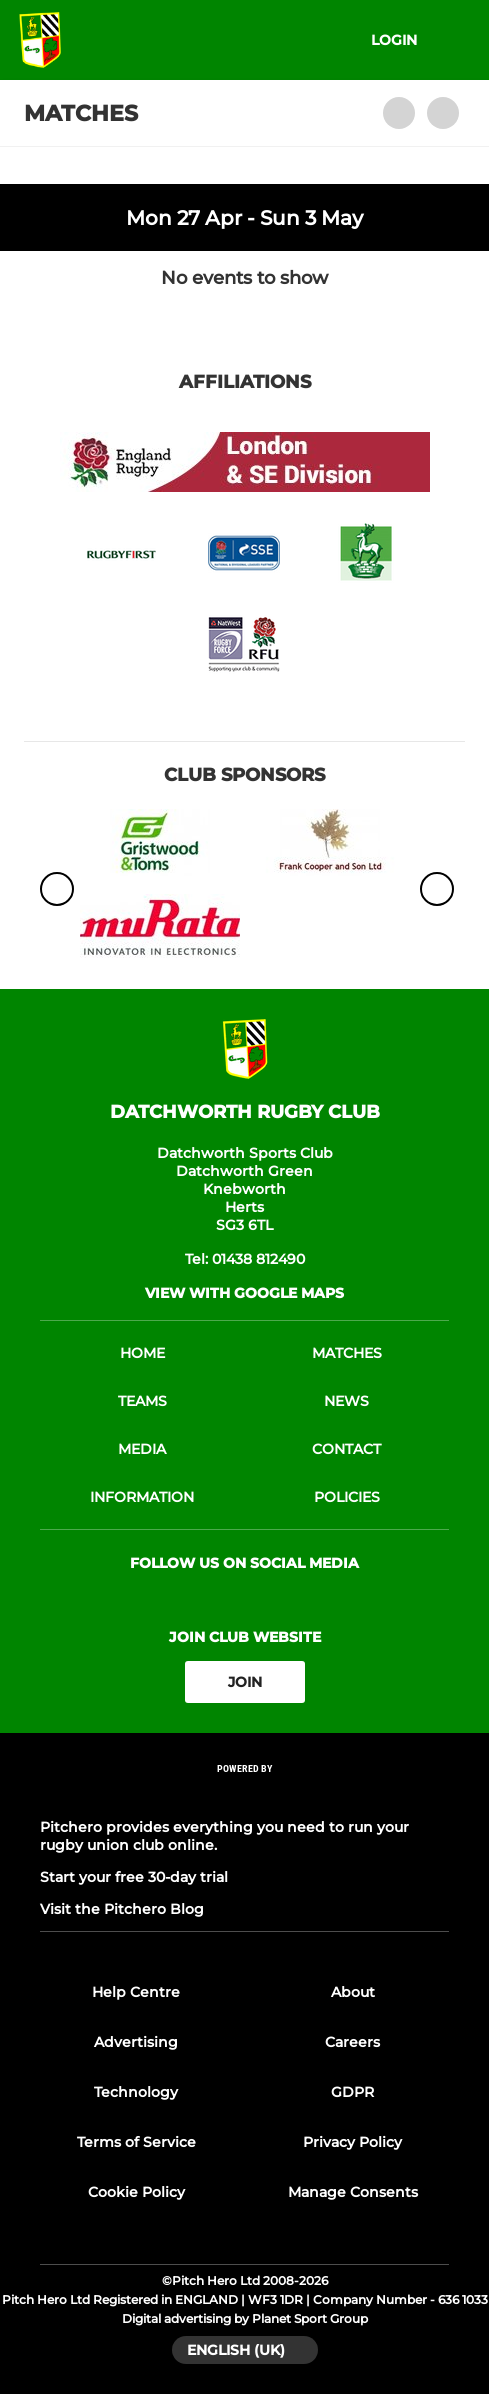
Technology (136, 2092)
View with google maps (244, 1293)
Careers (352, 2042)
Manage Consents (353, 2192)
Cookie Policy (136, 2192)
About (353, 1992)
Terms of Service (136, 2142)
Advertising (136, 2042)
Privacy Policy (352, 2142)
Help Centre (136, 1992)
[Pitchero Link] (245, 1795)
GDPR (352, 2092)
